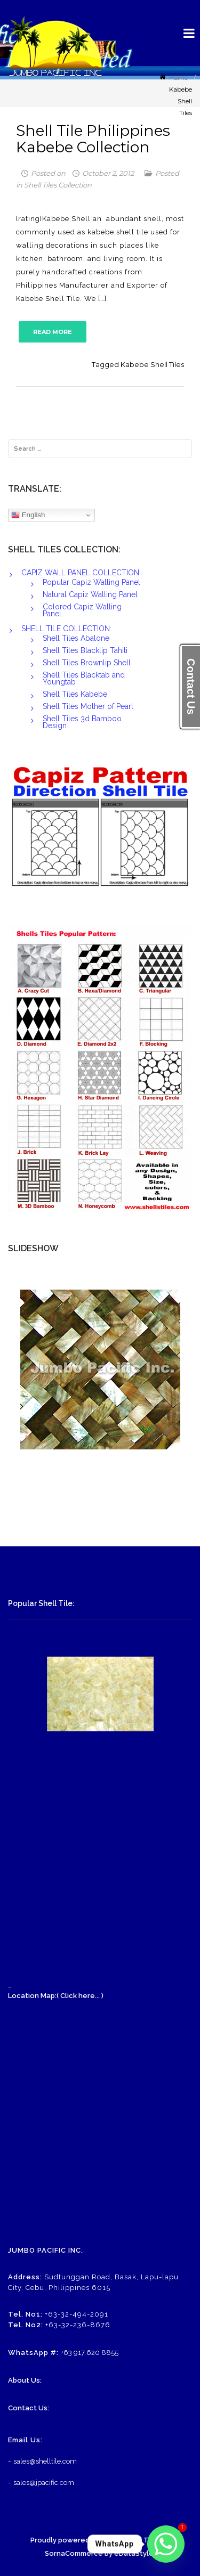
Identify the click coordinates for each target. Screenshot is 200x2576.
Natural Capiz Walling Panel (90, 594)
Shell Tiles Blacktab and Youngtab (84, 678)
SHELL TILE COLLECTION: (66, 628)
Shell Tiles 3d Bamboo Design (82, 722)
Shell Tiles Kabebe (75, 694)
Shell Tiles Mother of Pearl (88, 706)
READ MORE (52, 332)
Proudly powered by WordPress (84, 2540)
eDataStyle (134, 2553)
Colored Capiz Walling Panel (82, 610)
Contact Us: (28, 2408)
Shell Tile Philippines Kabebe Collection (93, 138)
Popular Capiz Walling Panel (91, 582)
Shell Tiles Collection (58, 185)
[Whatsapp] (166, 2544)
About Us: (25, 2380)
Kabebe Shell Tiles (152, 364)
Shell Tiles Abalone (76, 638)
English (28, 515)
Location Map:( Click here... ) (55, 1996)
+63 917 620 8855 (89, 2353)
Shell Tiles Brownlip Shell (87, 662)
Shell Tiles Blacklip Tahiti (85, 650)
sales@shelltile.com (45, 2461)
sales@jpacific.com (43, 2483)
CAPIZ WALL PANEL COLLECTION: (81, 572)
